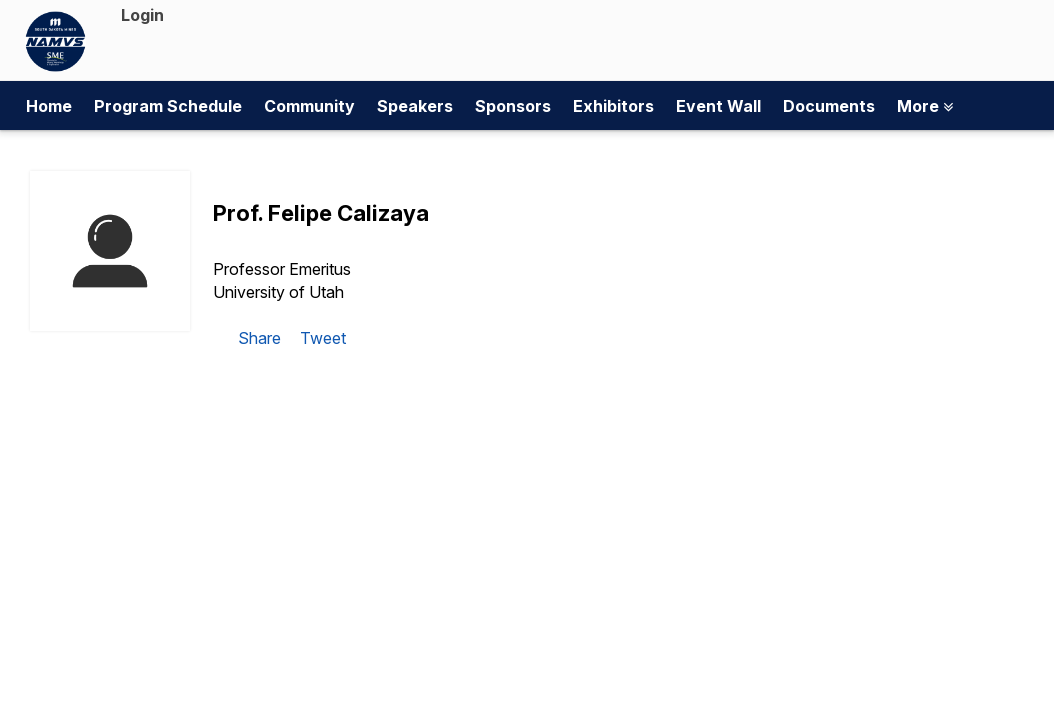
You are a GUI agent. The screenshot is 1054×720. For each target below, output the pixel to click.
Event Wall (718, 106)
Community (309, 106)
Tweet (323, 338)
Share (259, 338)
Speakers (415, 106)
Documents (829, 106)
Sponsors (513, 106)
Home (49, 106)
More (925, 106)
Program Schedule (168, 106)
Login (142, 15)
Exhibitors (613, 106)
